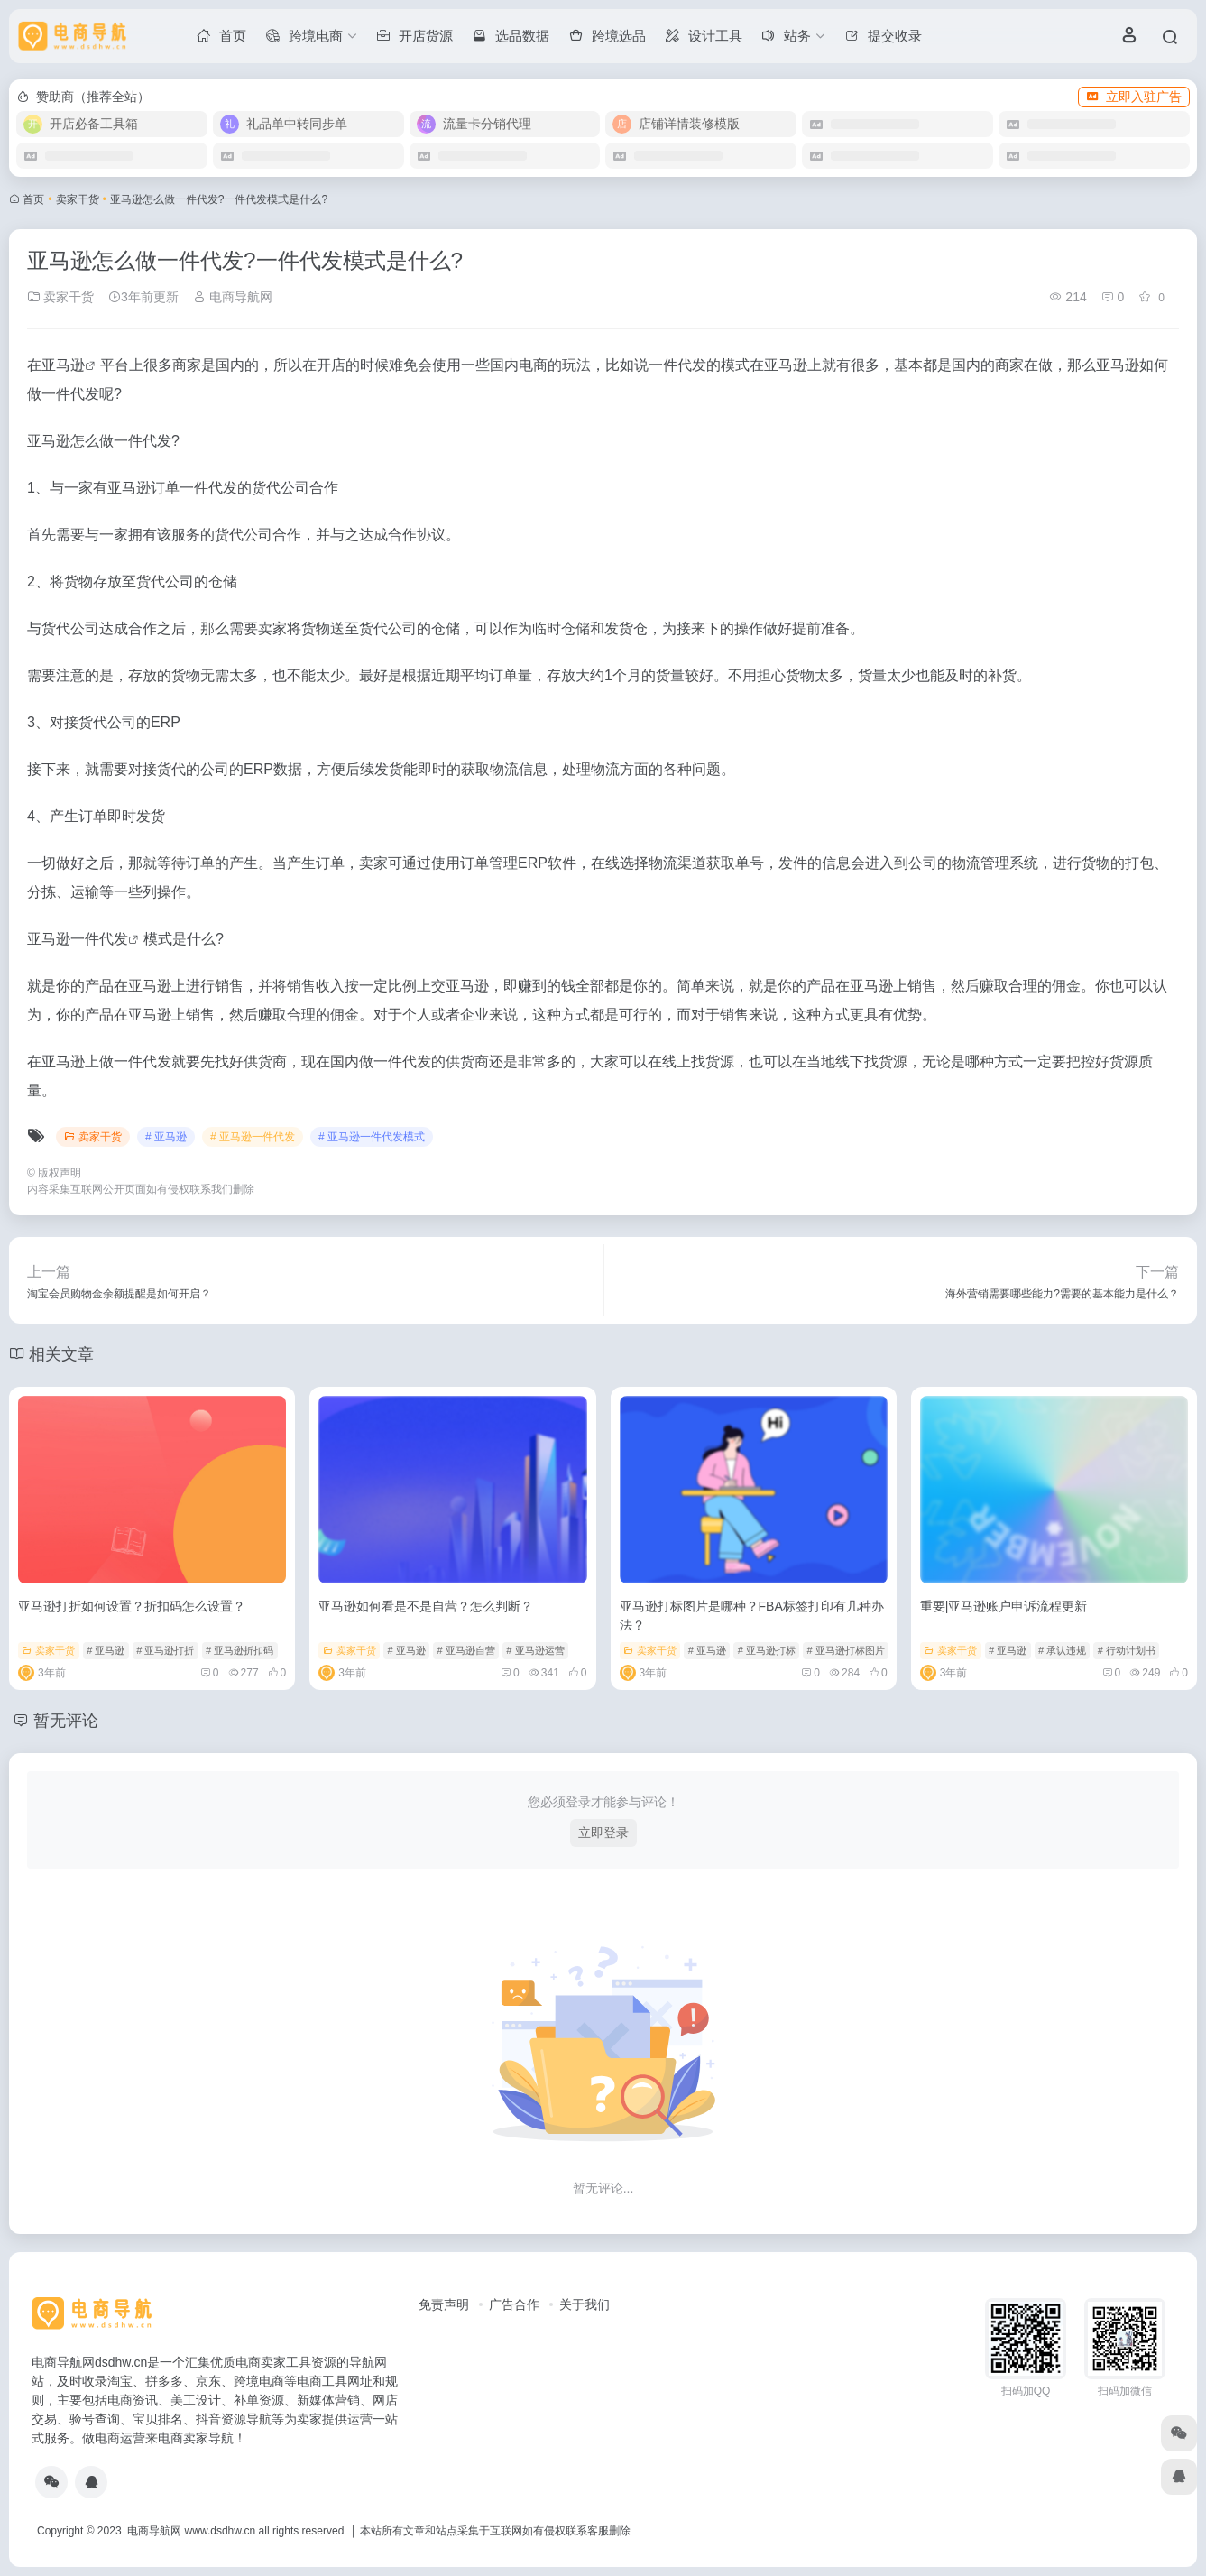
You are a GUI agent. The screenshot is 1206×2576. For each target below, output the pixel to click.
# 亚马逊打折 (165, 1650)
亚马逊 (63, 365)
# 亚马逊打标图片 (846, 1650)
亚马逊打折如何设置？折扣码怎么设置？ (131, 1606)
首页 (33, 199)
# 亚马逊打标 (767, 1650)
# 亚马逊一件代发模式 (371, 1137)
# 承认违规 (1062, 1650)
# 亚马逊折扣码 (239, 1650)
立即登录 (603, 1832)
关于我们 (584, 2304)
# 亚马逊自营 (465, 1650)
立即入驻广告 (1134, 96)
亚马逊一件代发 (77, 938)
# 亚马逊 (166, 1137)
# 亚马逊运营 (535, 1650)
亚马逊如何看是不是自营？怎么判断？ (425, 1606)
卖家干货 (77, 199)
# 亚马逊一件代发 (252, 1137)
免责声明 (444, 2304)
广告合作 (514, 2304)
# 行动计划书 (1126, 1650)
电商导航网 (232, 297)
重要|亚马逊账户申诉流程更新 (1004, 1606)
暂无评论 (65, 1721)
